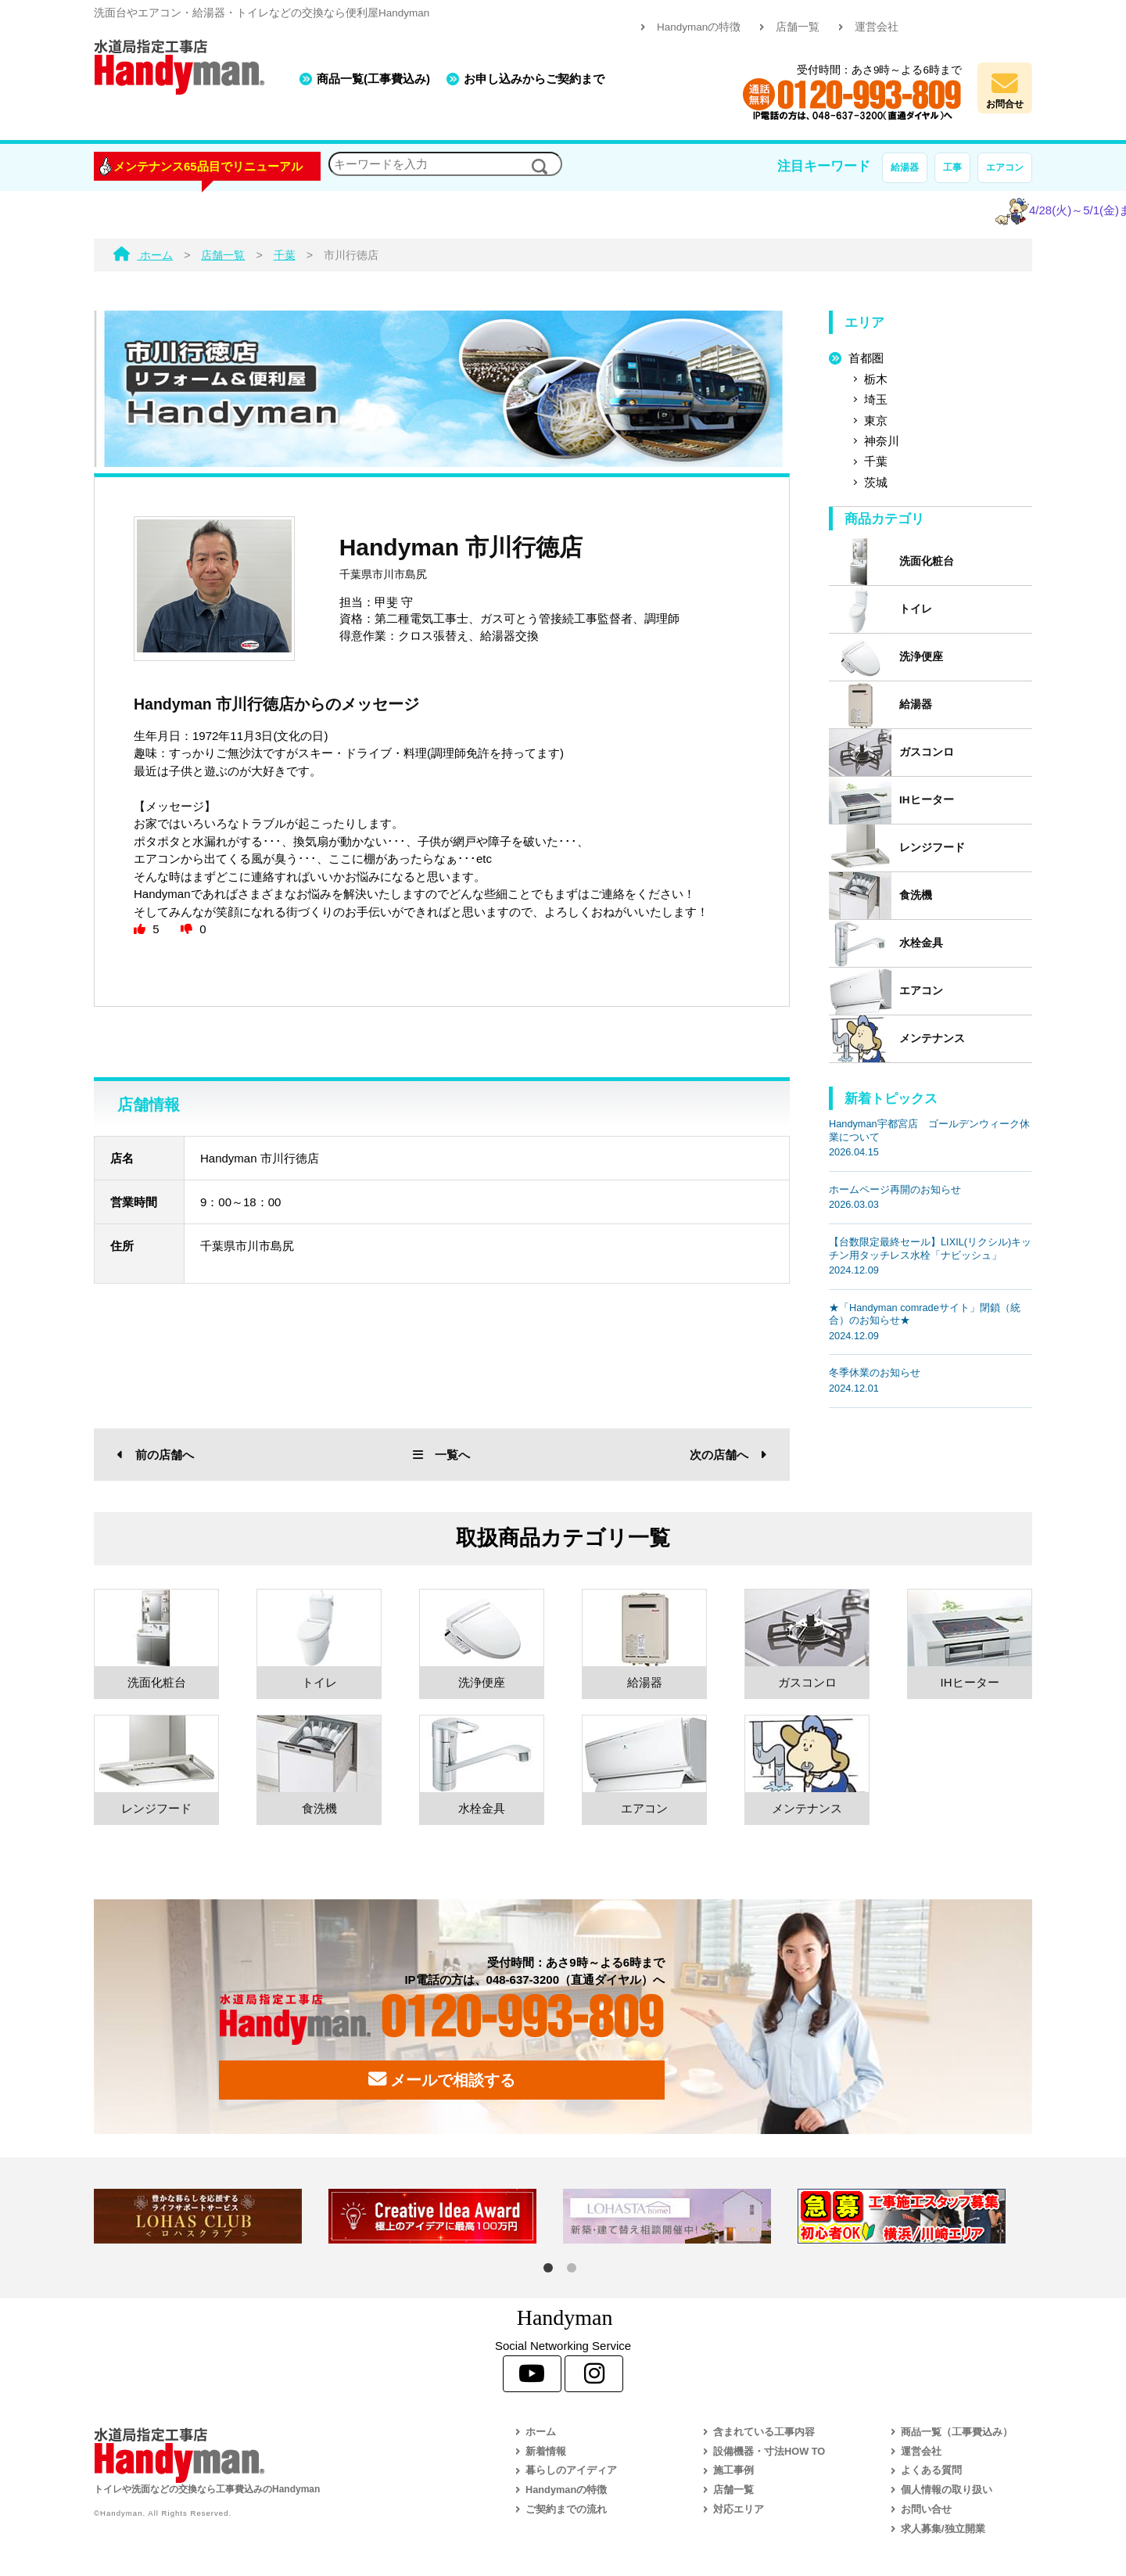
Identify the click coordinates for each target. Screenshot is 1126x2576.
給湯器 (905, 167)
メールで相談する (441, 2079)
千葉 (876, 461)
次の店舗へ (728, 1454)
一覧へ (441, 1454)
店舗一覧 (797, 27)
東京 (876, 420)
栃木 (876, 379)
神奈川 (881, 440)
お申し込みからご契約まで (534, 78)
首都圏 (866, 358)
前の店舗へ (155, 1454)
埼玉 (876, 399)
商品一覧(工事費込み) (373, 78)
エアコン (1005, 167)
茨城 (876, 482)
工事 (952, 167)
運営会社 (876, 27)
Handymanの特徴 (699, 27)
